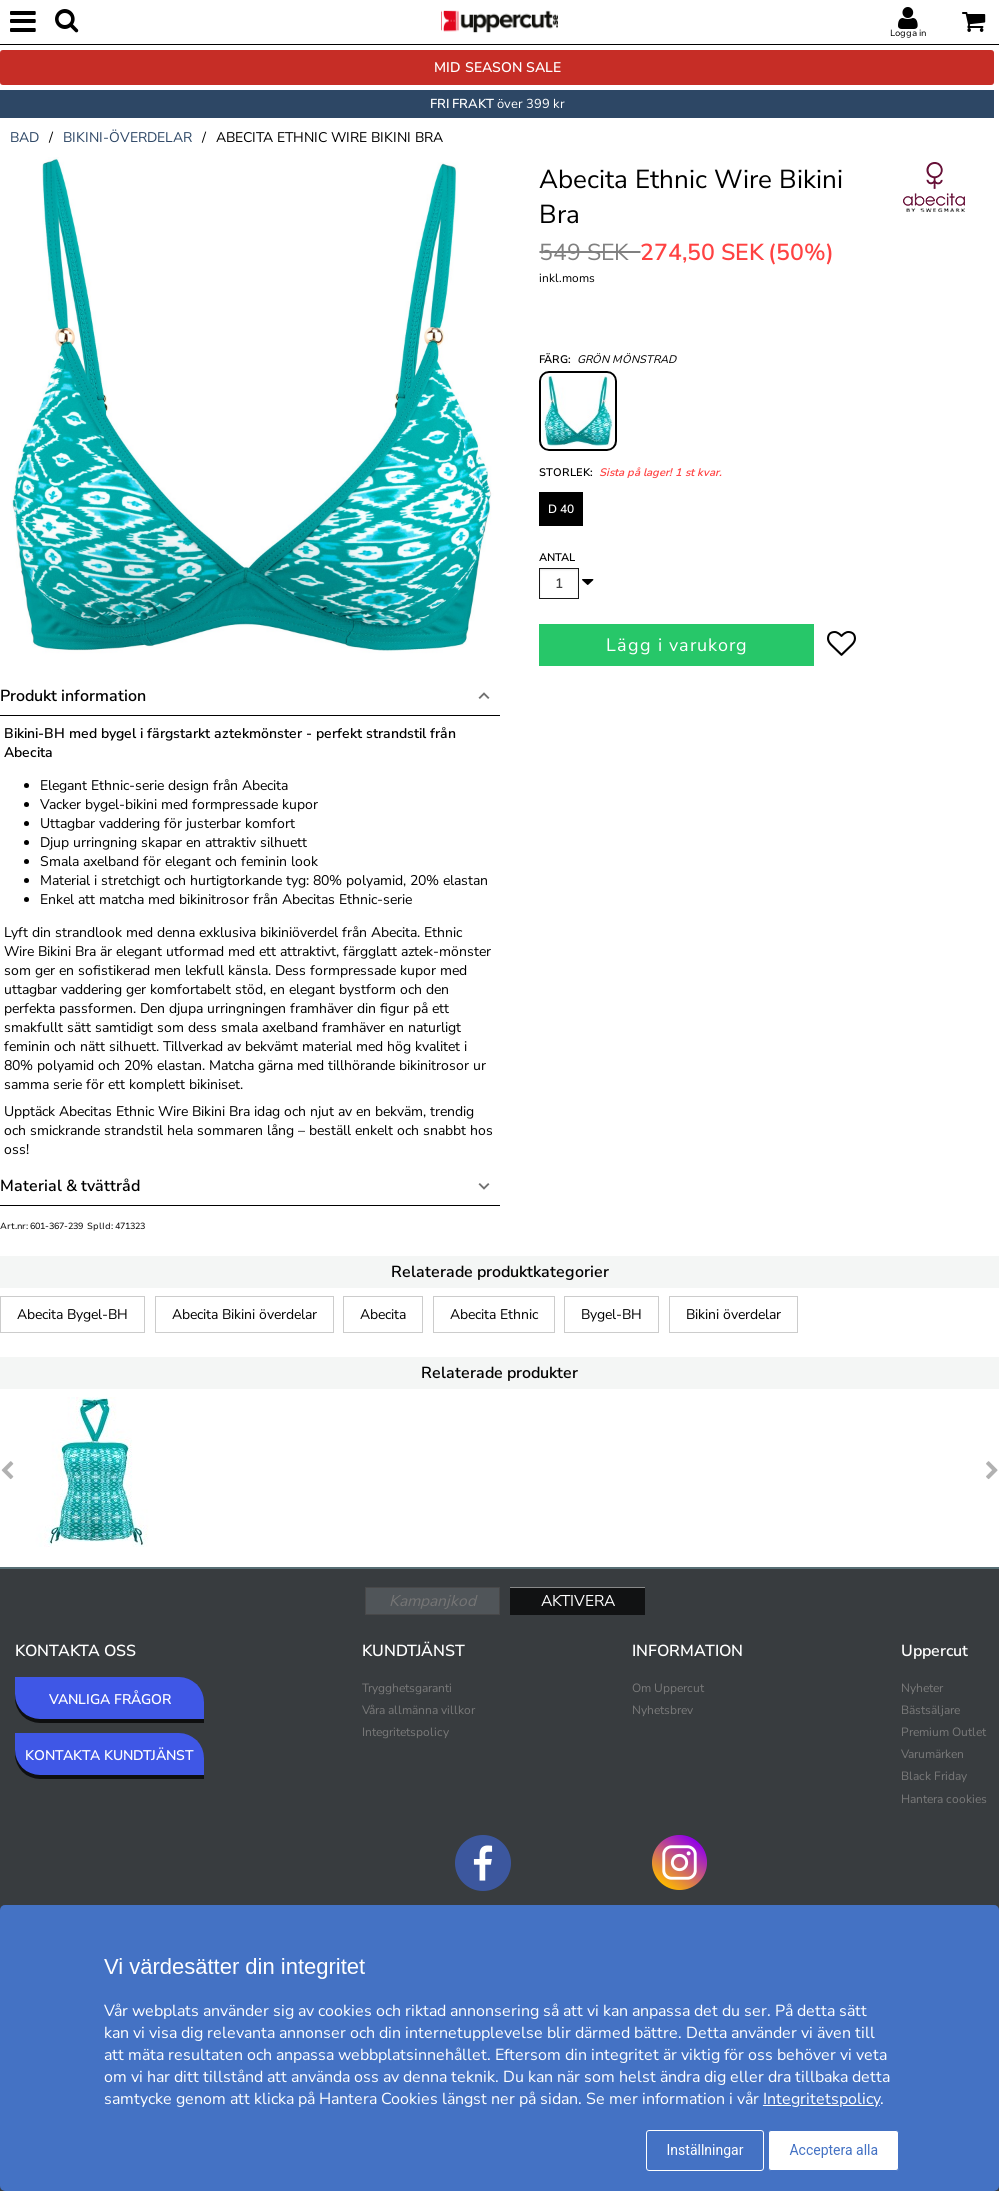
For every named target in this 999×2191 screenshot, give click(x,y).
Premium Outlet (943, 1732)
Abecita (383, 1314)
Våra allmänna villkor (418, 1710)
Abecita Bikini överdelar (244, 1314)
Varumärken (932, 1754)
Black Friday (934, 1776)
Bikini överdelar (733, 1314)
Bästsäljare (930, 1710)
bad (24, 137)
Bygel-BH (611, 1314)
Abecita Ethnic (494, 1314)
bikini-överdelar (127, 137)
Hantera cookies (944, 1799)
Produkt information (73, 696)
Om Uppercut (668, 1688)
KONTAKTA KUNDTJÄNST (109, 1755)
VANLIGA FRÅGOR (110, 1699)
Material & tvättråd (70, 1186)
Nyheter (922, 1688)
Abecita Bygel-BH (72, 1314)
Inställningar (705, 2150)
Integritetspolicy (405, 1732)
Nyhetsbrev (662, 1710)
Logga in (908, 33)
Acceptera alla (833, 2150)
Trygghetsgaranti (407, 1688)
